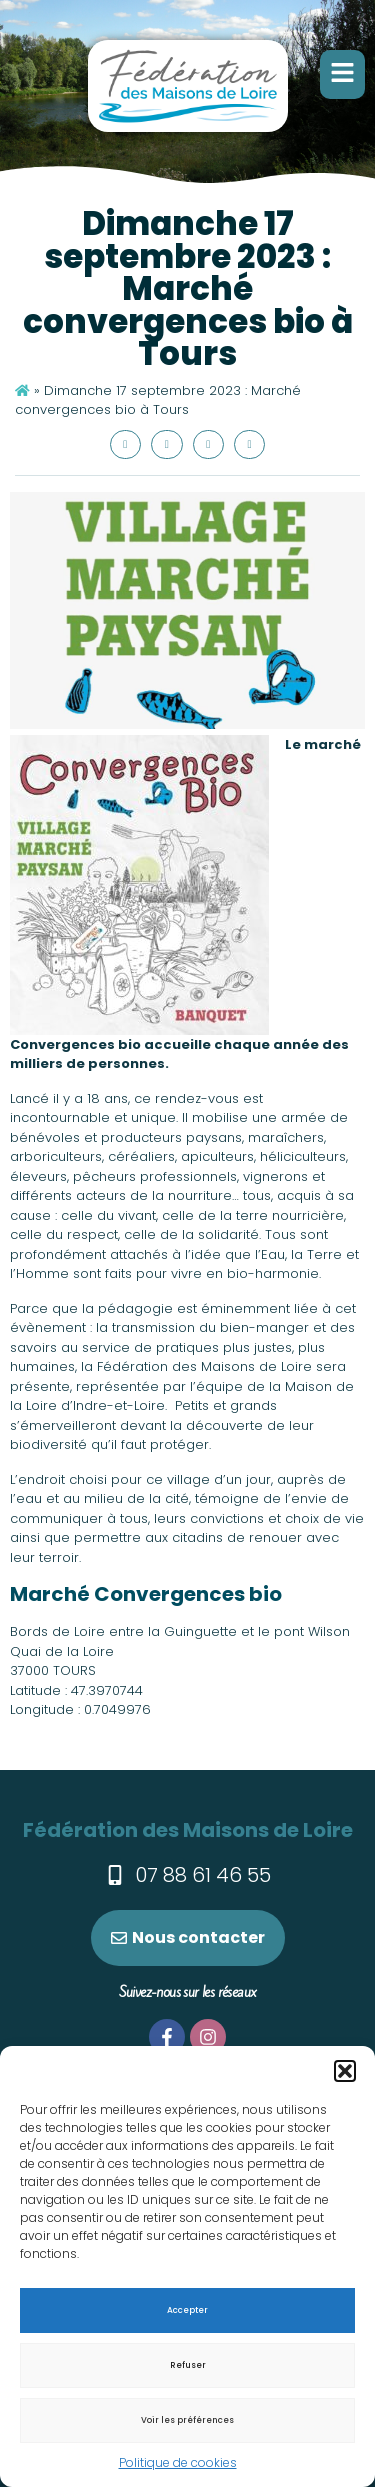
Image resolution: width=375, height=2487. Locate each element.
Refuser (188, 2365)
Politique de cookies (178, 2462)
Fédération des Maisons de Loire (188, 1830)
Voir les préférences (187, 2420)
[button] (345, 2071)
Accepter (187, 2310)
